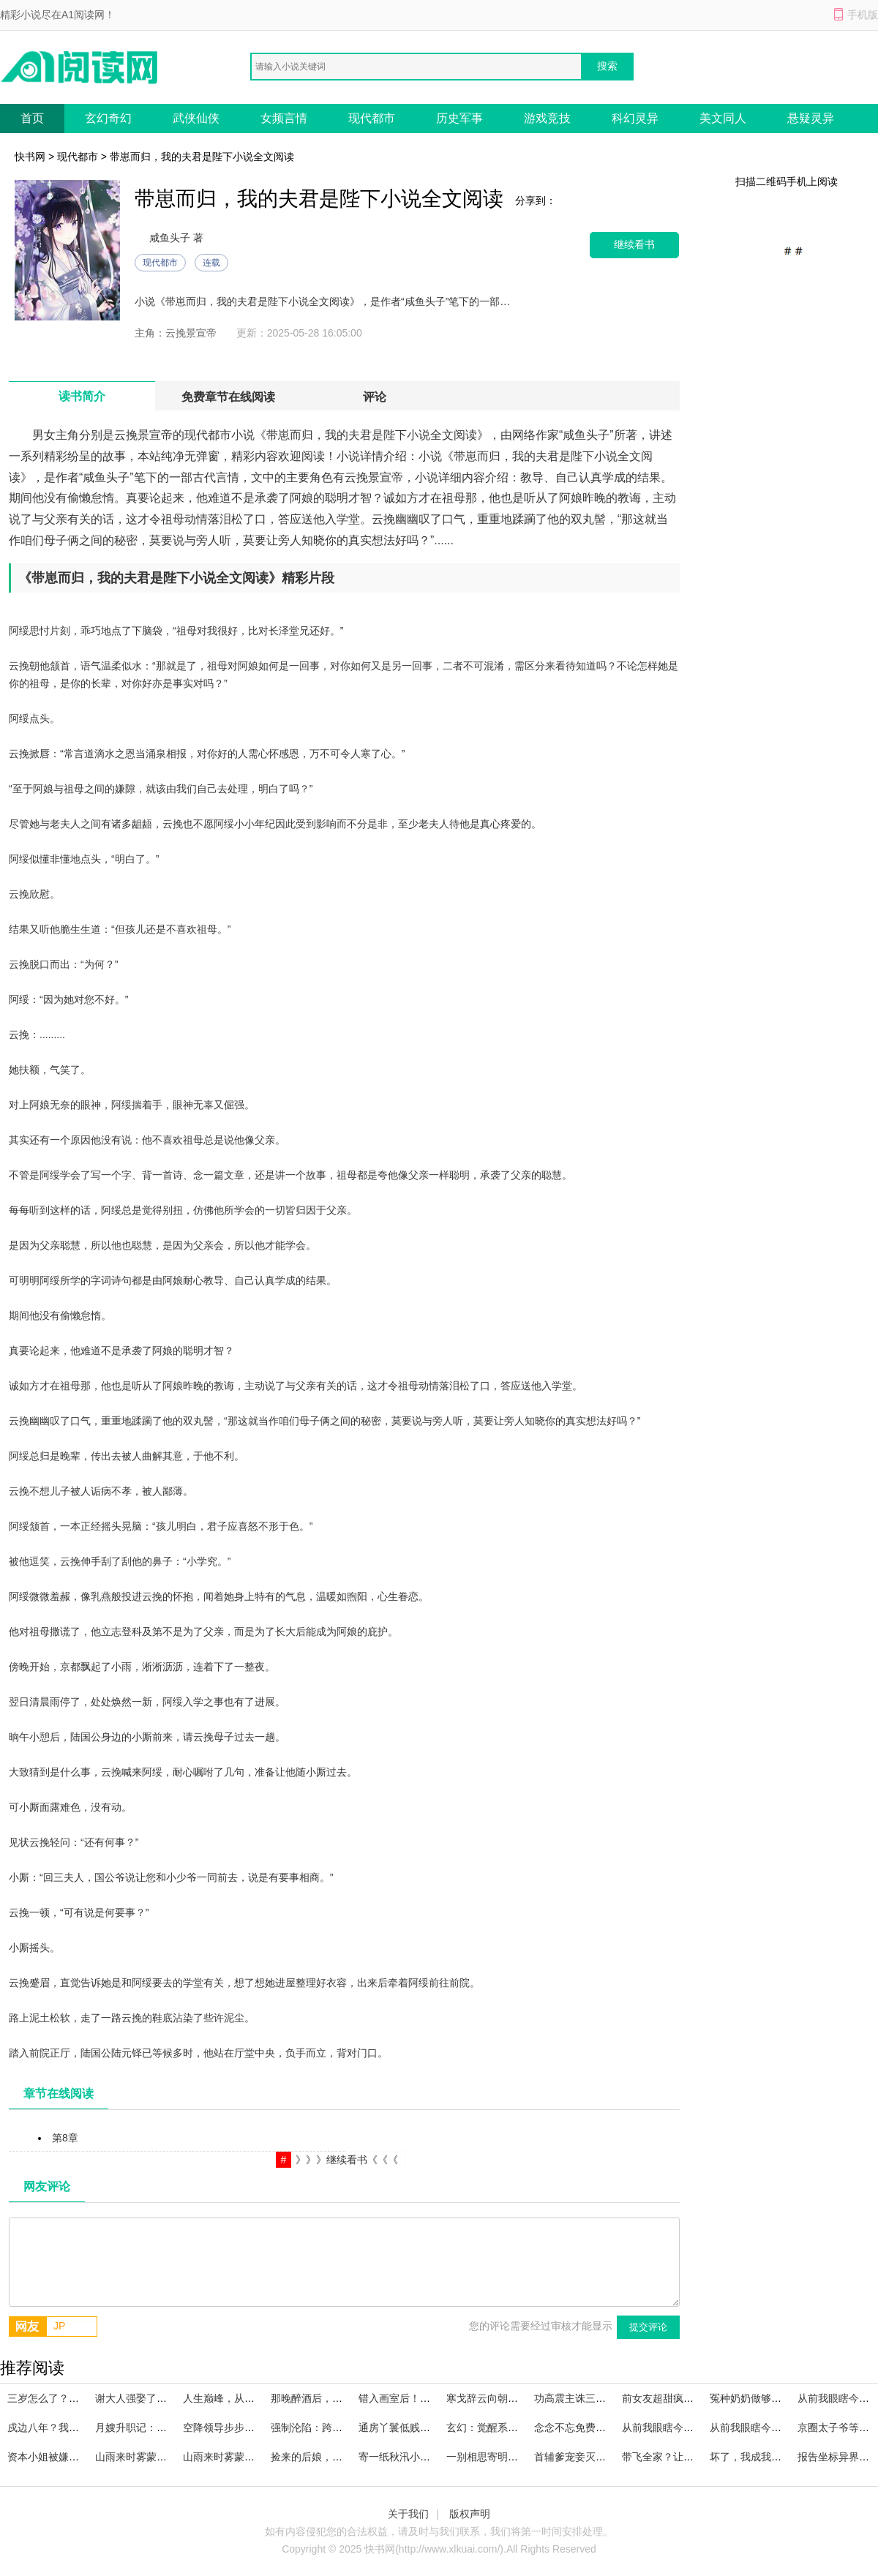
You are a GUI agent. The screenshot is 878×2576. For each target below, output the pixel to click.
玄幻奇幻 (108, 118)
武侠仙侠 (196, 118)
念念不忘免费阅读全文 (585, 2427)
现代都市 (371, 118)
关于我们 (408, 2514)
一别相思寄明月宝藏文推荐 (507, 2457)
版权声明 (469, 2514)
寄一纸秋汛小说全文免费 (415, 2457)
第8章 (65, 2138)
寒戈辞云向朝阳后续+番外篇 (510, 2398)
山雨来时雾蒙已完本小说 (239, 2457)
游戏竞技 (547, 118)
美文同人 (722, 118)
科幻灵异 (635, 118)
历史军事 (459, 118)
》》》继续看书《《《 (347, 2160)
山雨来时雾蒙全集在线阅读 (156, 2457)
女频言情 (283, 118)
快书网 (30, 156)
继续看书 (634, 244)
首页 (32, 118)
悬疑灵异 (810, 118)
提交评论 (648, 2326)
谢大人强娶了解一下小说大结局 (167, 2398)
